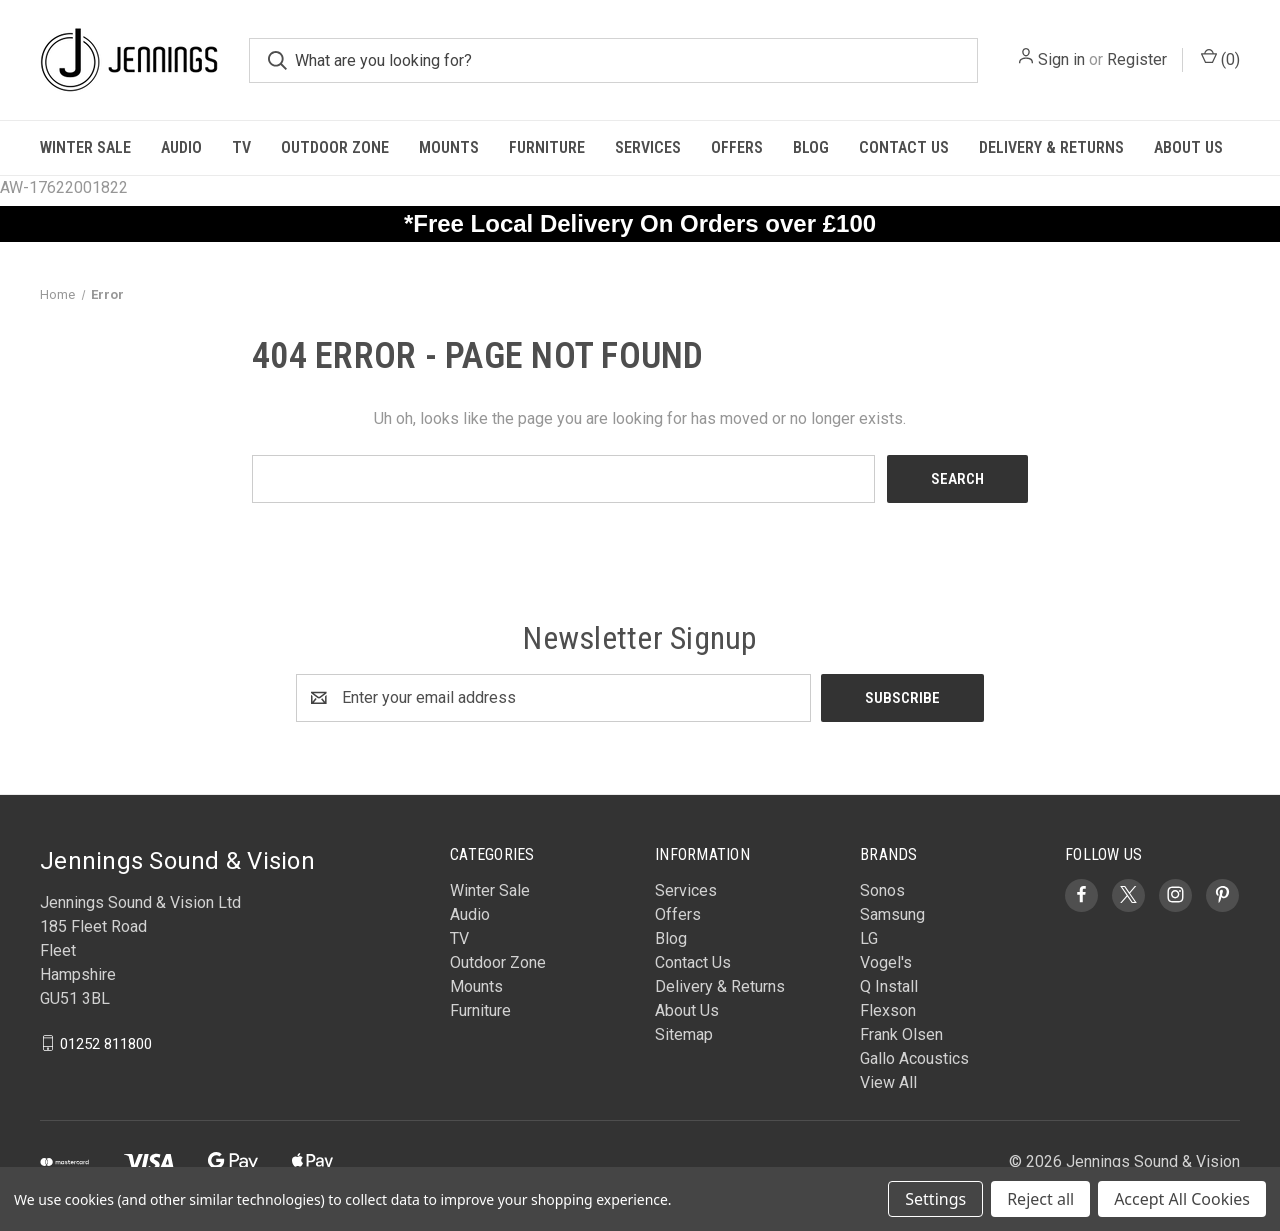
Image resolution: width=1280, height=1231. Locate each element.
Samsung (892, 914)
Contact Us (904, 147)
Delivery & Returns (1051, 147)
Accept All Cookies (1182, 1199)
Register (1137, 59)
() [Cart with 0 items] (1220, 58)
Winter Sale (85, 147)
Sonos (882, 890)
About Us (1188, 147)
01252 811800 (106, 1043)
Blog (811, 147)
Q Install (889, 986)
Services (648, 147)
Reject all (1040, 1199)
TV (241, 147)
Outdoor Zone (335, 147)
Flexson (888, 1010)
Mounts (449, 147)
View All (888, 1082)
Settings (935, 1199)
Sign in (1061, 59)
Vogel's (886, 962)
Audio (181, 147)
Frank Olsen (901, 1034)
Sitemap (684, 1034)
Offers (737, 147)
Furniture (547, 147)
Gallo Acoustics (914, 1058)
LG (869, 938)
